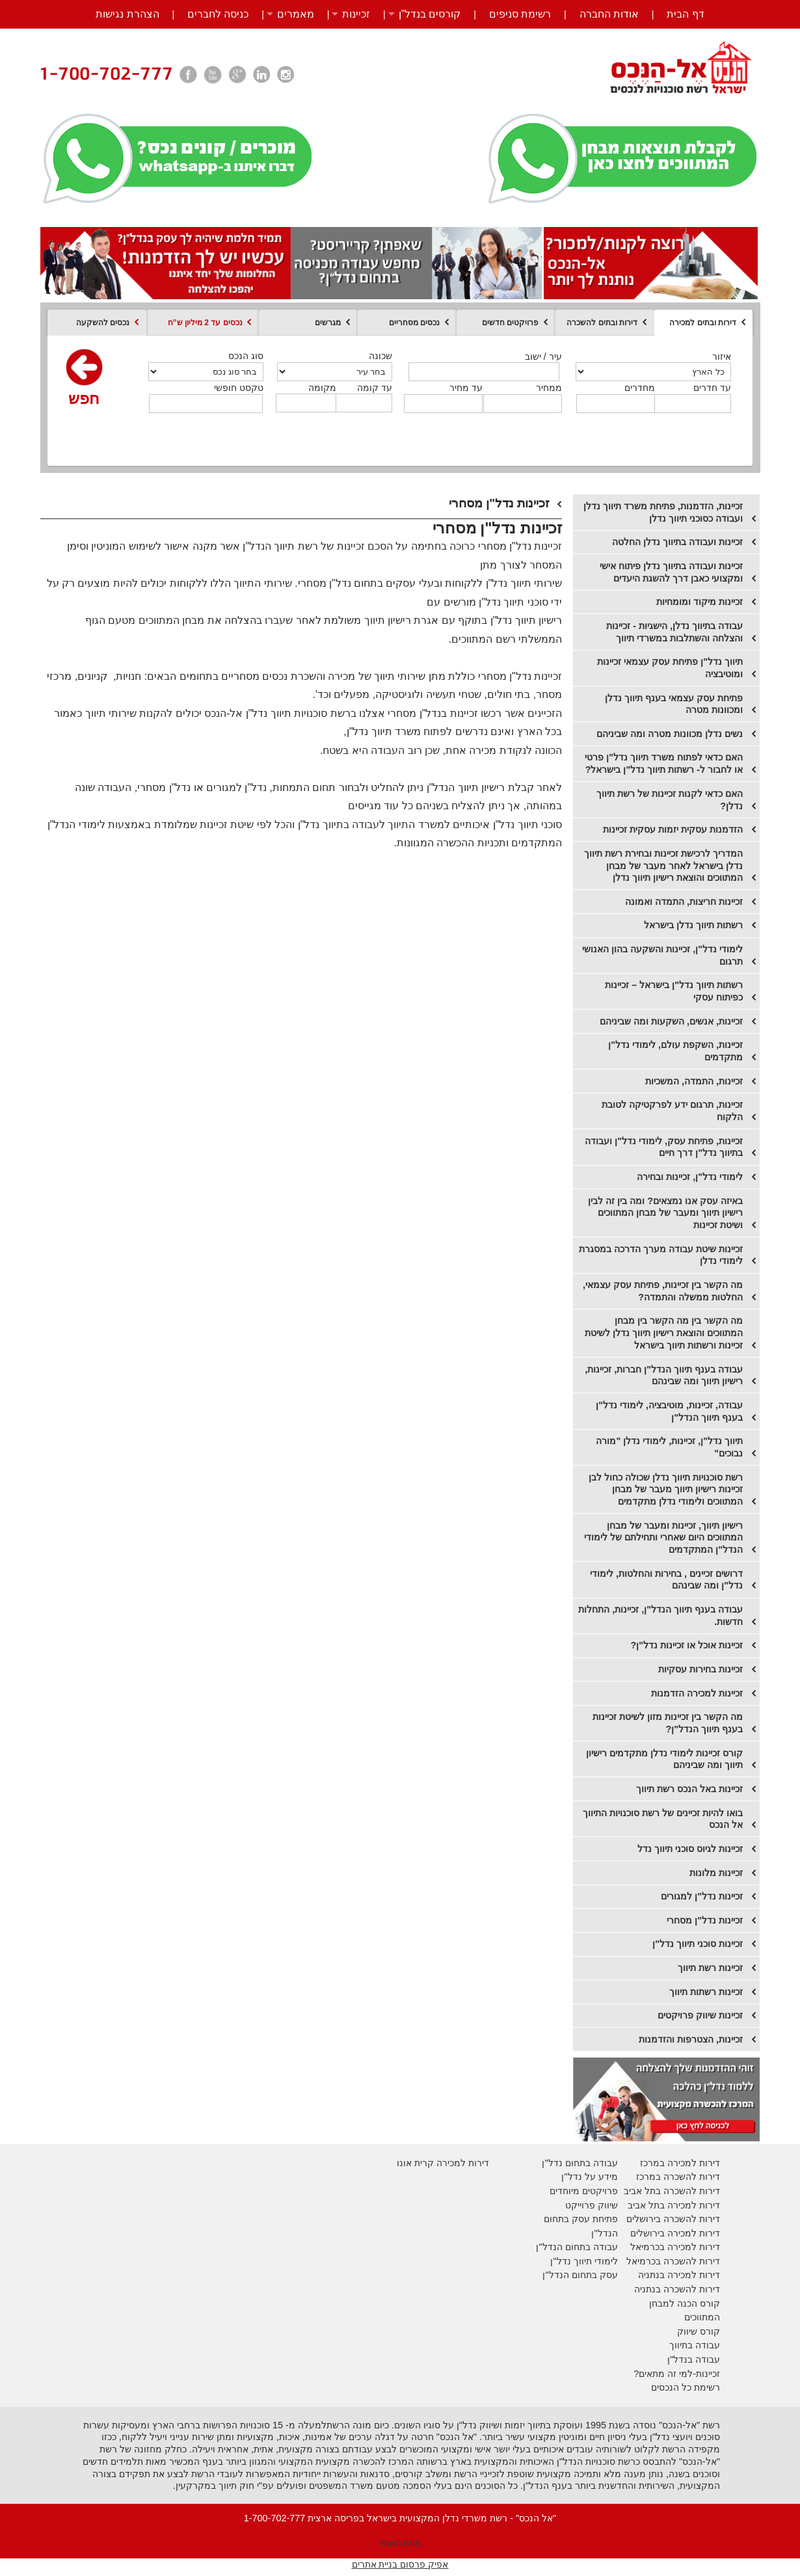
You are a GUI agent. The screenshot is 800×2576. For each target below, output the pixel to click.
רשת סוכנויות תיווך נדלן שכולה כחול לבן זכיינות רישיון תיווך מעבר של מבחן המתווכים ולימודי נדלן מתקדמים (666, 1489)
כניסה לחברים (217, 14)
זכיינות (356, 14)
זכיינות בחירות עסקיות (700, 1669)
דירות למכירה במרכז (680, 2163)
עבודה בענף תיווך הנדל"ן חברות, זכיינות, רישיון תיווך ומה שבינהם (664, 1375)
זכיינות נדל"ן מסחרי (705, 1920)
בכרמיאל (647, 2247)
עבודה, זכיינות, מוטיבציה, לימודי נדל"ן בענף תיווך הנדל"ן (669, 1411)
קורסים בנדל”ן (430, 14)
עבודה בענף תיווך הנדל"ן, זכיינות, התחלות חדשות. (660, 1615)
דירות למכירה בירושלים (675, 2233)
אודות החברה (609, 14)
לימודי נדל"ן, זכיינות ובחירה (690, 1177)
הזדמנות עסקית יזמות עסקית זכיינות (673, 829)
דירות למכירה (692, 2247)
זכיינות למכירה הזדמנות (697, 1693)
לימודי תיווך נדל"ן (583, 2261)
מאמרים (295, 14)
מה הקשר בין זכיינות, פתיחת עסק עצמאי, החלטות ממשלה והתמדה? (663, 1291)
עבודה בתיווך (694, 2345)
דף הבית (685, 14)
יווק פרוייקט (588, 2205)
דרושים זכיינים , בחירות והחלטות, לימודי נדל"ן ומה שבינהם (666, 1579)
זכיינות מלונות (716, 1873)
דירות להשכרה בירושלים (673, 2219)
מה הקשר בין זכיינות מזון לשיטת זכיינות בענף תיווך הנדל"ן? (668, 1722)
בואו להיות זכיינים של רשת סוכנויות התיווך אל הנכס (663, 1819)
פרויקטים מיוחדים (584, 2191)
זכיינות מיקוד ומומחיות (699, 602)
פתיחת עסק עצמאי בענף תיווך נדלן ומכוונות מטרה (674, 704)
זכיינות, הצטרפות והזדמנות (691, 2039)
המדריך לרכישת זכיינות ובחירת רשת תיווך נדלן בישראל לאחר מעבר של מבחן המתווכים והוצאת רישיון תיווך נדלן (663, 865)
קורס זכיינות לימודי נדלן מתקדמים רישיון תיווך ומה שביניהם (664, 1759)
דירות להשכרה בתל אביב (672, 2191)
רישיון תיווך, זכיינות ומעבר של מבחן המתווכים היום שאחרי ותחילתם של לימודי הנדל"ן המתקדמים (663, 1537)
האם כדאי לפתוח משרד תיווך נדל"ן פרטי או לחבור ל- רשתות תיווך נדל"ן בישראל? (664, 763)
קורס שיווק (698, 2331)
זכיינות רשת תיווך (710, 1968)
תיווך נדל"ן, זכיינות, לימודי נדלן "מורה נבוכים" (669, 1447)
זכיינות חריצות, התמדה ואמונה (684, 901)
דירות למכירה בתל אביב (674, 2205)
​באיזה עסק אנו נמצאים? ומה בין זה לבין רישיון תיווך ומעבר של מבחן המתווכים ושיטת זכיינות (665, 1213)
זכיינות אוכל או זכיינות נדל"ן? (686, 1645)
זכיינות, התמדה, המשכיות (694, 1081)
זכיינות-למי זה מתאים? (676, 2373)
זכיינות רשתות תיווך (706, 1992)
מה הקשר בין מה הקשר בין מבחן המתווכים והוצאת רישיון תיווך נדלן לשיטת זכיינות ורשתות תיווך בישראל (664, 1332)
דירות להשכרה (690, 2261)
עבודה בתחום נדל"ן (579, 2163)
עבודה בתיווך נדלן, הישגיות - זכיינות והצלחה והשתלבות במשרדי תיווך (674, 632)
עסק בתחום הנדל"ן (579, 2275)
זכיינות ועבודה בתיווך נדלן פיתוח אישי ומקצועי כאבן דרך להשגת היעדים (671, 572)
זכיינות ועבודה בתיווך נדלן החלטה (677, 542)
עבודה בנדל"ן (693, 2359)
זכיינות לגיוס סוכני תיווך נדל (690, 1849)
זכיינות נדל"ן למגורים (702, 1896)
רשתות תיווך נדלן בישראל (693, 925)
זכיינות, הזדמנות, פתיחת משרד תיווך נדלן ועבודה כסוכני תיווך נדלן (663, 512)
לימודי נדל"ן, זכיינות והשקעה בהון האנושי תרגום (662, 955)
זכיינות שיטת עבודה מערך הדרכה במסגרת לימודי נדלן (661, 1255)
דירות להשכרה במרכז (678, 2176)
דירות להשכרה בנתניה (677, 2289)
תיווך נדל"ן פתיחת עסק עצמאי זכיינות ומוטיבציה (670, 667)
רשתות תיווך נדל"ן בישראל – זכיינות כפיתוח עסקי (674, 991)
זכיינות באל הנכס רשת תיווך (689, 1789)
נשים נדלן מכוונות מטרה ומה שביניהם (669, 734)
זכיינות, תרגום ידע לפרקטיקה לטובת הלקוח (672, 1110)
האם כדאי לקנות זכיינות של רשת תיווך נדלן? (669, 799)
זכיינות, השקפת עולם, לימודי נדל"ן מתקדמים (675, 1051)
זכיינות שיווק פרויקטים (700, 2015)
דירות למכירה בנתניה (679, 2275)
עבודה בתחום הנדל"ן (576, 2247)
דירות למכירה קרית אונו (443, 2163)
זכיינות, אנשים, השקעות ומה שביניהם (671, 1021)
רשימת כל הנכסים (685, 2387)
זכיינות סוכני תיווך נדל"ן (697, 1944)
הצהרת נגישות (127, 14)
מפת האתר (400, 2543)
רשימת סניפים (520, 14)
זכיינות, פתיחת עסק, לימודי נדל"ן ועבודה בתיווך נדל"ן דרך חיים (664, 1147)
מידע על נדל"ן (589, 2176)
